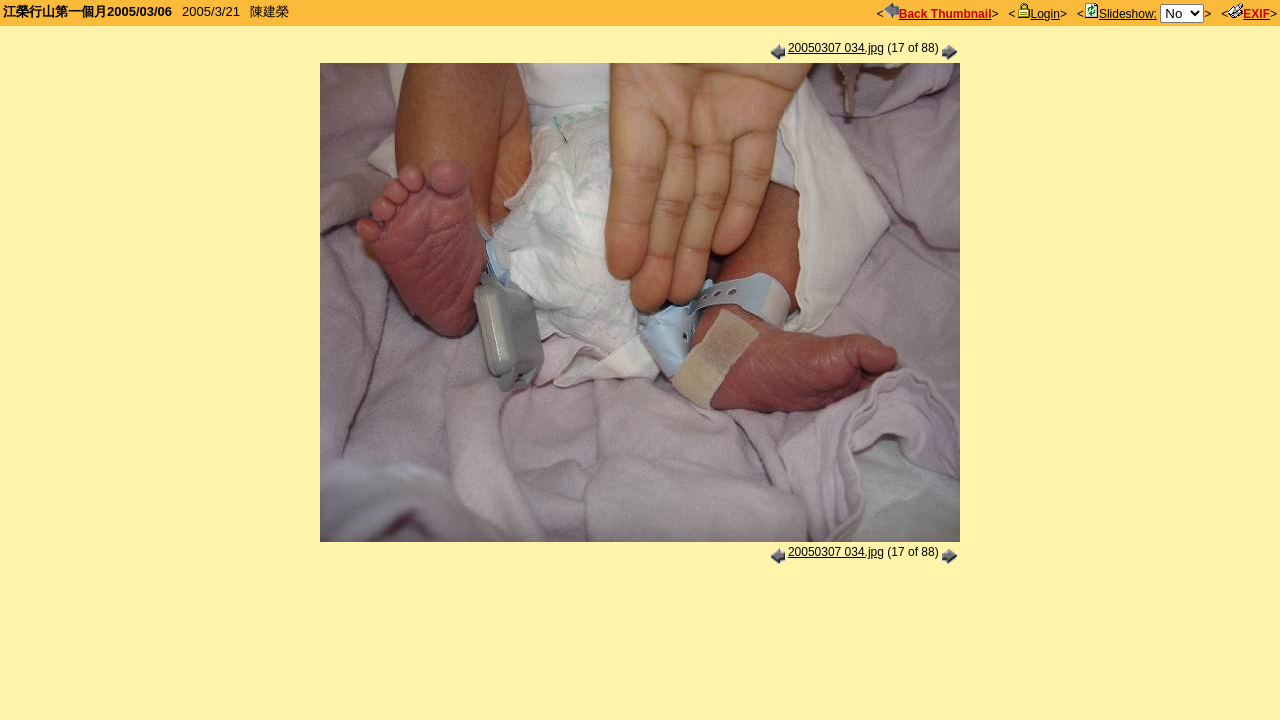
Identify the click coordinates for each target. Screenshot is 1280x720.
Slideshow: (1120, 14)
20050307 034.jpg (836, 48)
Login (1038, 14)
